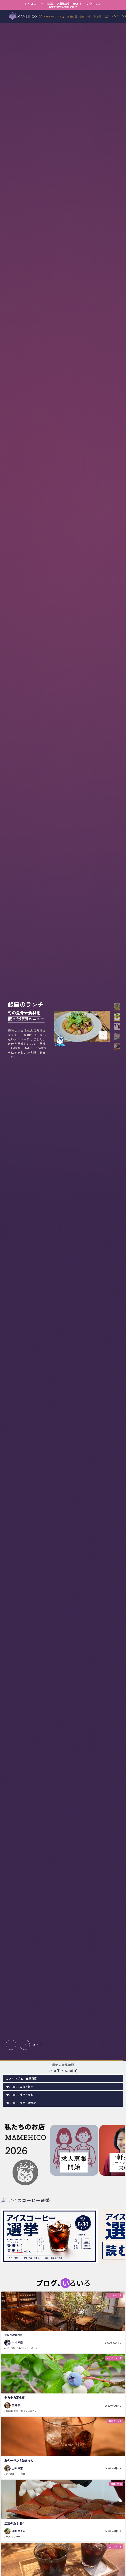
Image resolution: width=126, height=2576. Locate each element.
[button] (118, 1007)
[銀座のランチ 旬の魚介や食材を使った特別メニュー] (82, 1026)
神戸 (89, 16)
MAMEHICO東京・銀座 (19, 2087)
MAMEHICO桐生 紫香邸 (21, 2103)
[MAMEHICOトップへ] (22, 16)
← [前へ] (11, 2044)
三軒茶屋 (72, 16)
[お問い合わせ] (106, 16)
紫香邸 (97, 16)
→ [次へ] (24, 2044)
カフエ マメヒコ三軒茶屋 (21, 2078)
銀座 (81, 16)
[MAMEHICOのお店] (51, 16)
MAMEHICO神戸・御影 (19, 2095)
